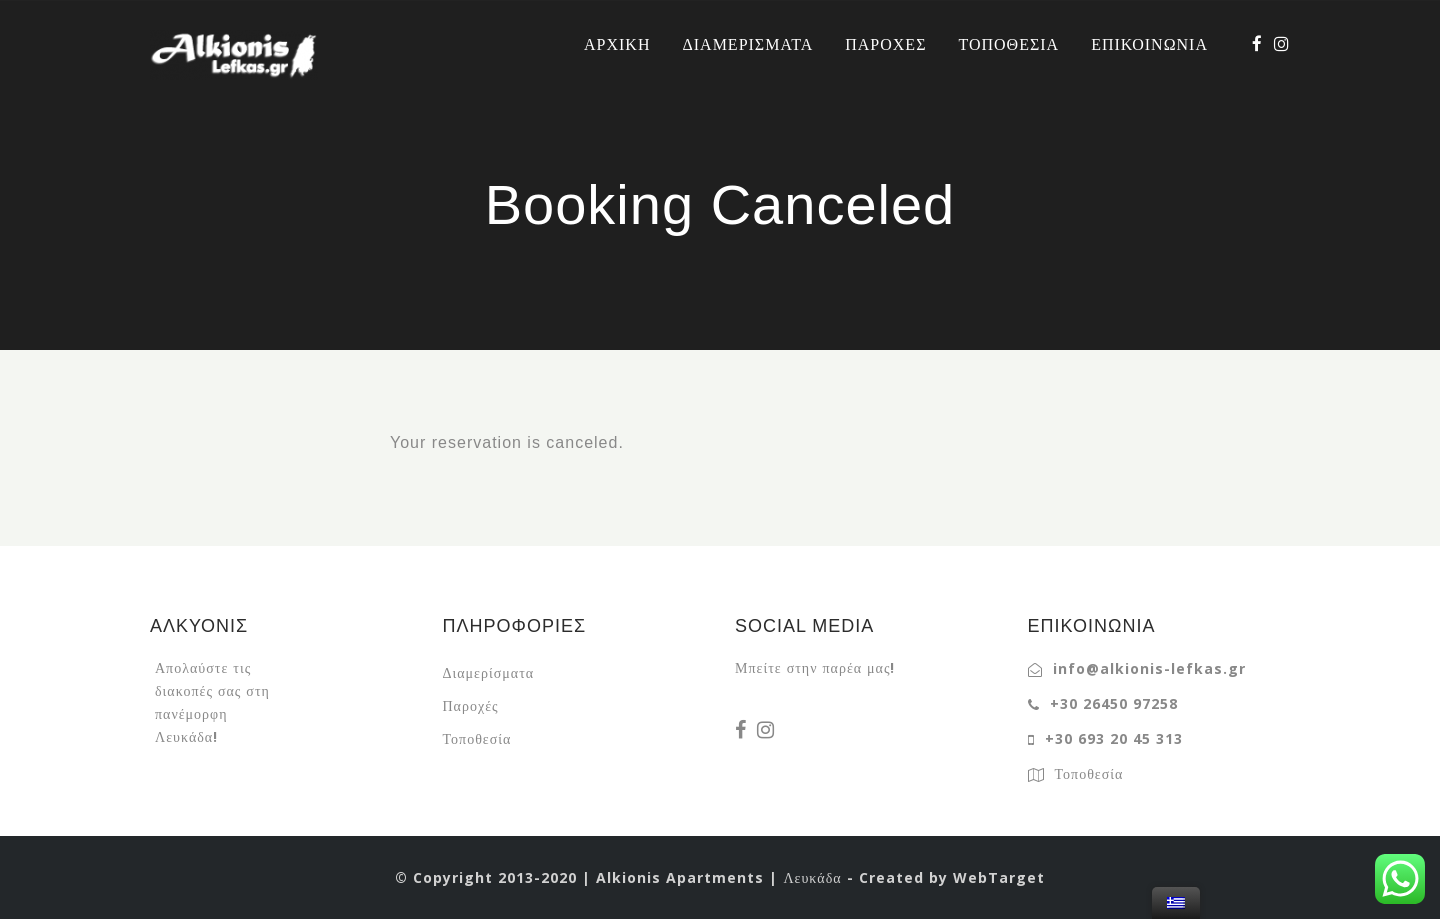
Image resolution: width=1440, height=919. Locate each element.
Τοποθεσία (477, 738)
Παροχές (471, 705)
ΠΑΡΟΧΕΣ (885, 44)
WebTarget (999, 877)
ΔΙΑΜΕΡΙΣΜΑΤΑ (747, 44)
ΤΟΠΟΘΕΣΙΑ (1008, 44)
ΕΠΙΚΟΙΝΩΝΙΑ (1149, 44)
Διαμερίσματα (489, 672)
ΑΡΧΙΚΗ (617, 44)
